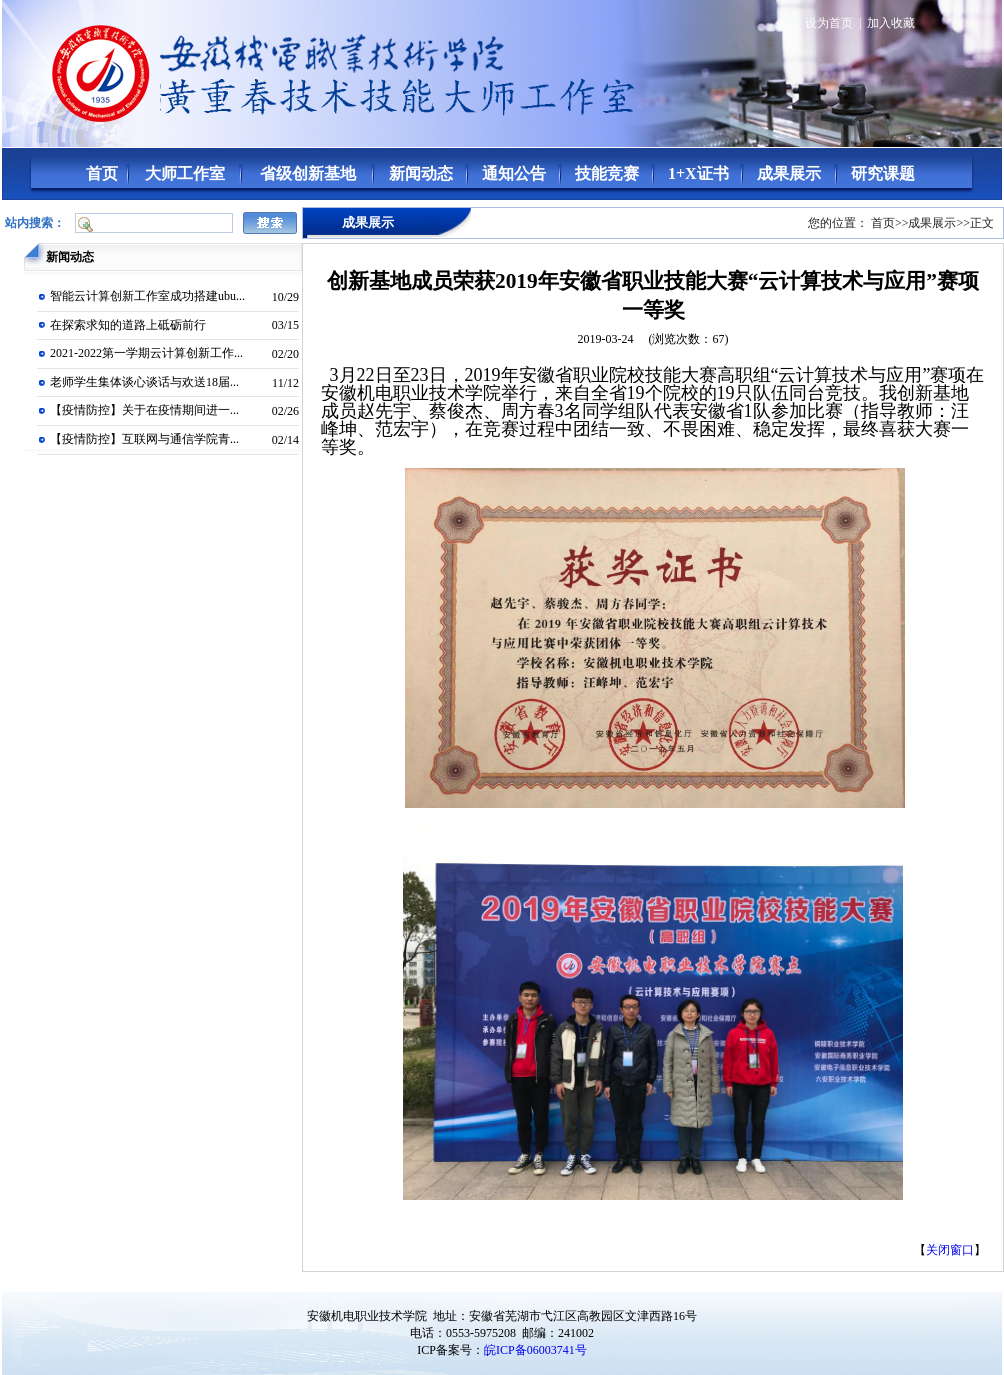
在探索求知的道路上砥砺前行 (128, 325)
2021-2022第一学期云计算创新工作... (146, 353)
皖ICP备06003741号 (535, 1350)
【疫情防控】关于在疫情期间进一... (144, 410)
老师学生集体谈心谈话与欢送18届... (144, 382)
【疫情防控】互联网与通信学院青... (144, 439)
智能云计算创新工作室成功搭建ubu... (147, 296)
